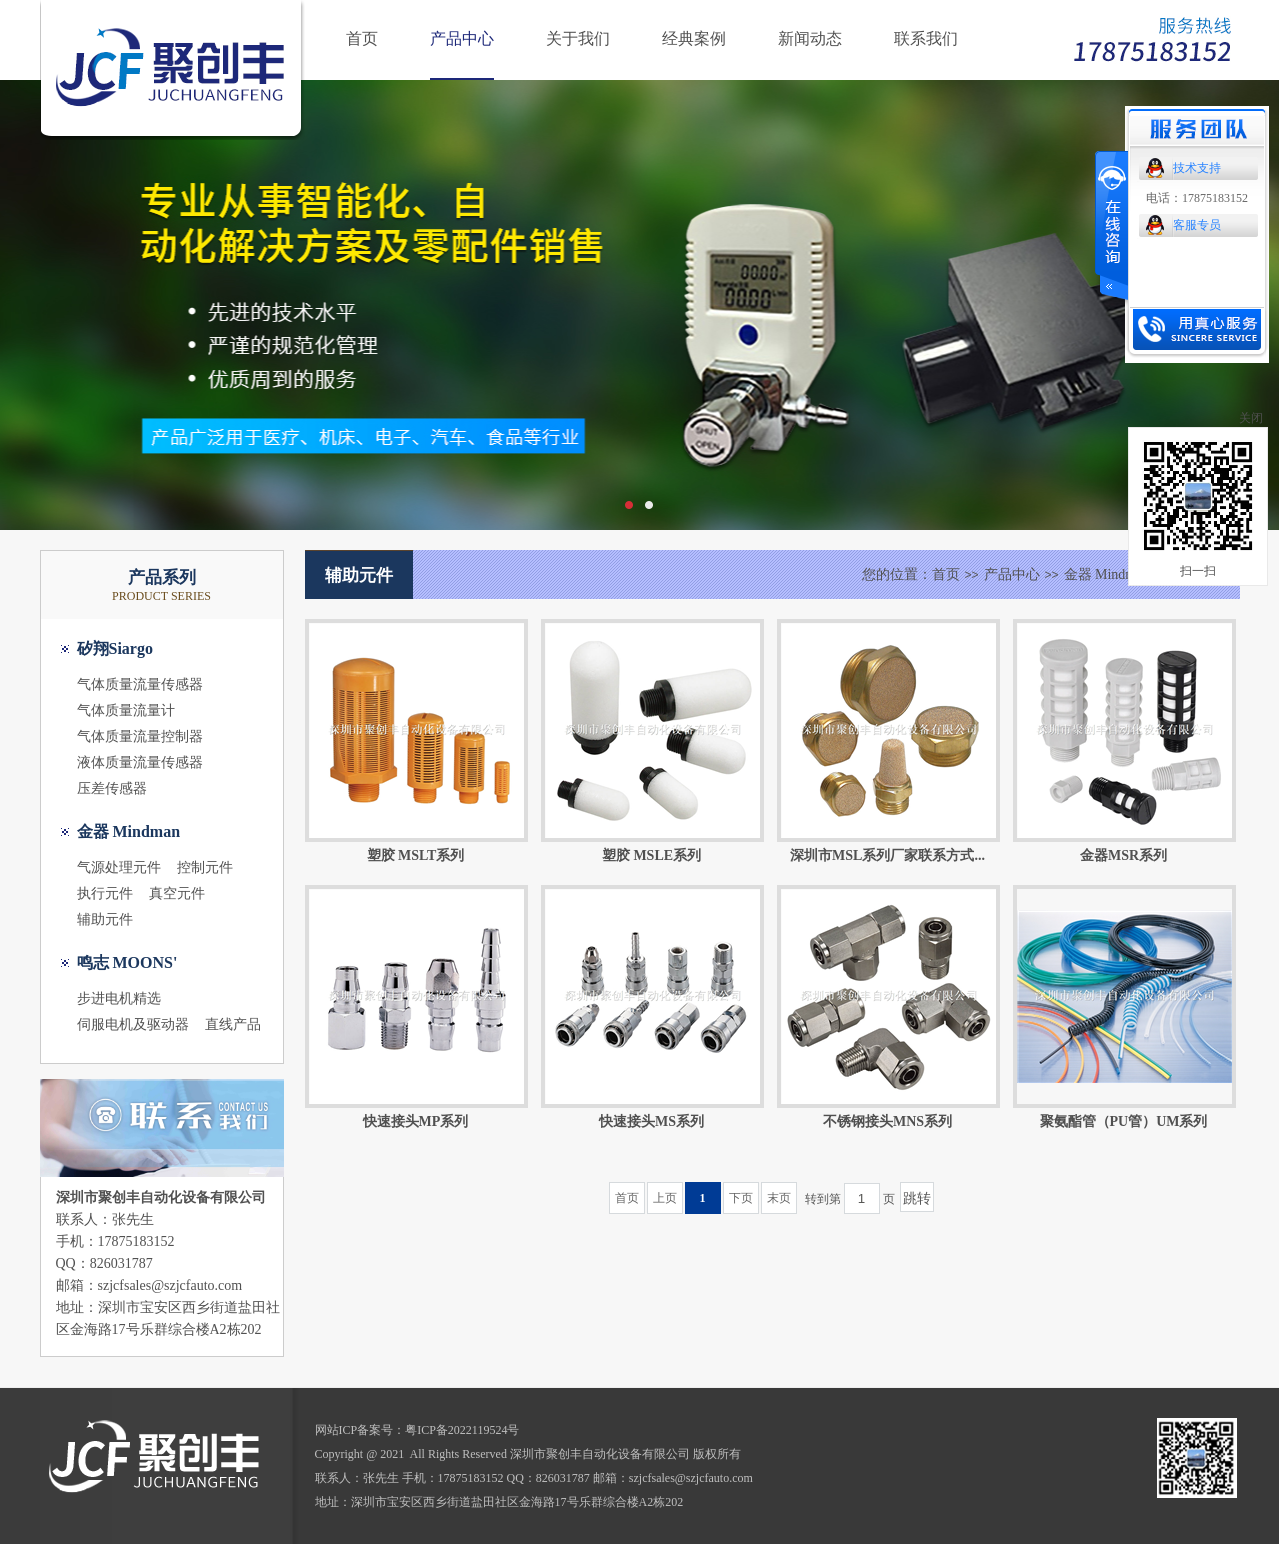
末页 (779, 1198)
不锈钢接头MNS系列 (887, 1121)
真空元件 (177, 893)
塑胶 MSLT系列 (416, 855)
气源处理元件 (119, 867)
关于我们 (578, 38)
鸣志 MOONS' (127, 962)
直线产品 (233, 1024)
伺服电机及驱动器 (133, 1024)
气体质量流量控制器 (140, 736)
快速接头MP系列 (416, 1121)
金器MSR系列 (1123, 855)
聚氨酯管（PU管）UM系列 (1124, 1121)
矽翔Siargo (115, 648)
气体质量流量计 (126, 710)
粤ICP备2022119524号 (462, 1430)
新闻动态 (810, 38)
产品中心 (462, 38)
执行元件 (105, 893)
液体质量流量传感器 (140, 762)
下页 (741, 1198)
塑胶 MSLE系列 (651, 855)
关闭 (1251, 418)
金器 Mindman (129, 831)
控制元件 (205, 867)
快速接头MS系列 (651, 1121)
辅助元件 (105, 919)
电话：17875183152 (1197, 198)
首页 (362, 38)
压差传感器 (112, 788)
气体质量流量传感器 (140, 684)
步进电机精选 (119, 998)
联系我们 (926, 38)
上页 (665, 1198)
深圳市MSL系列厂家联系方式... (887, 855)
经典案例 (694, 38)
